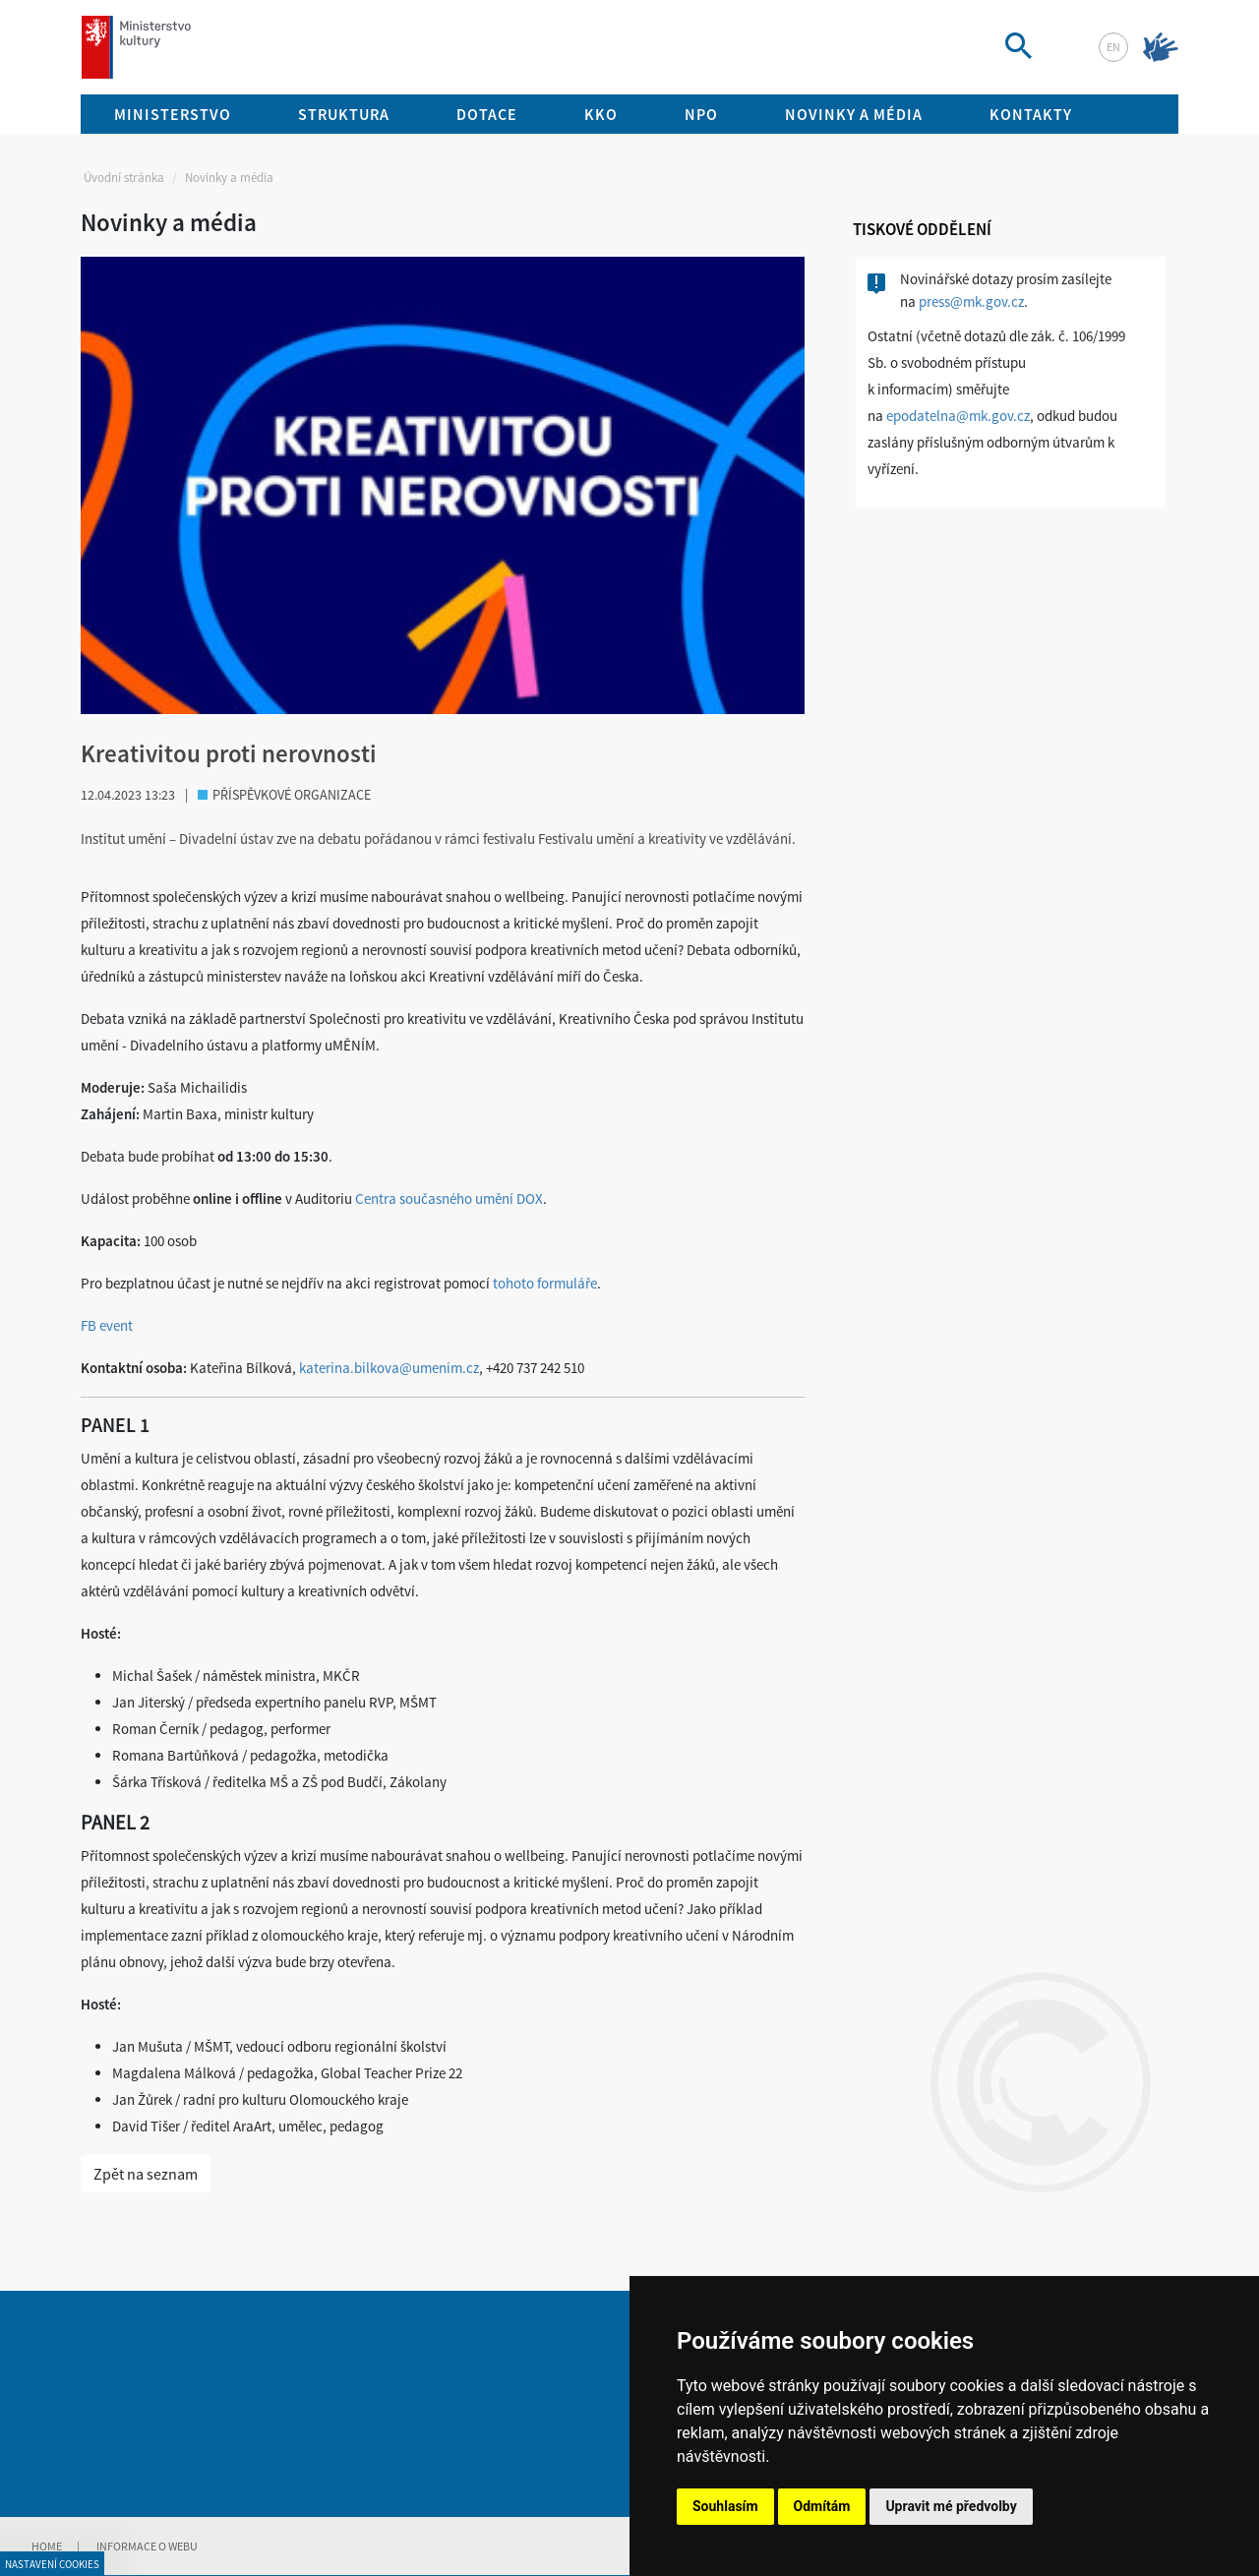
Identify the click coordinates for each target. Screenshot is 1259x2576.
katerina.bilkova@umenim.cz (389, 1367)
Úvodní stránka (124, 177)
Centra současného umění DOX (449, 1198)
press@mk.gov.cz (971, 301)
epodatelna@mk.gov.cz (958, 415)
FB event (107, 1325)
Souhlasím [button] (725, 2506)
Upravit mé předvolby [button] (950, 2506)
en (1113, 46)
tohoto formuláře (545, 1283)
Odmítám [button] (822, 2506)
